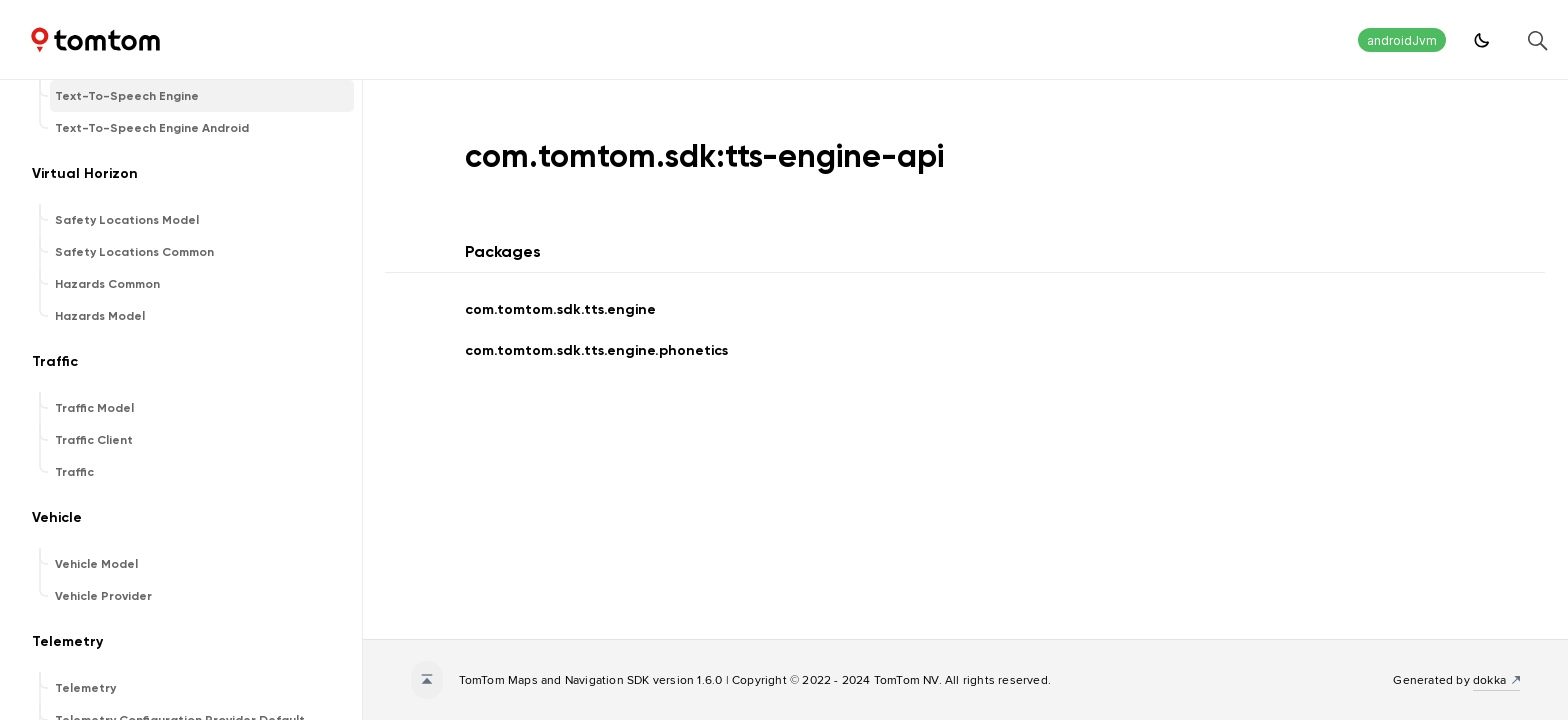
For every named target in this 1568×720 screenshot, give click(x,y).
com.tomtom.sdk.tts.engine (560, 309)
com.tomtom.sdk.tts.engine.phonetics (596, 350)
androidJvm (1402, 40)
